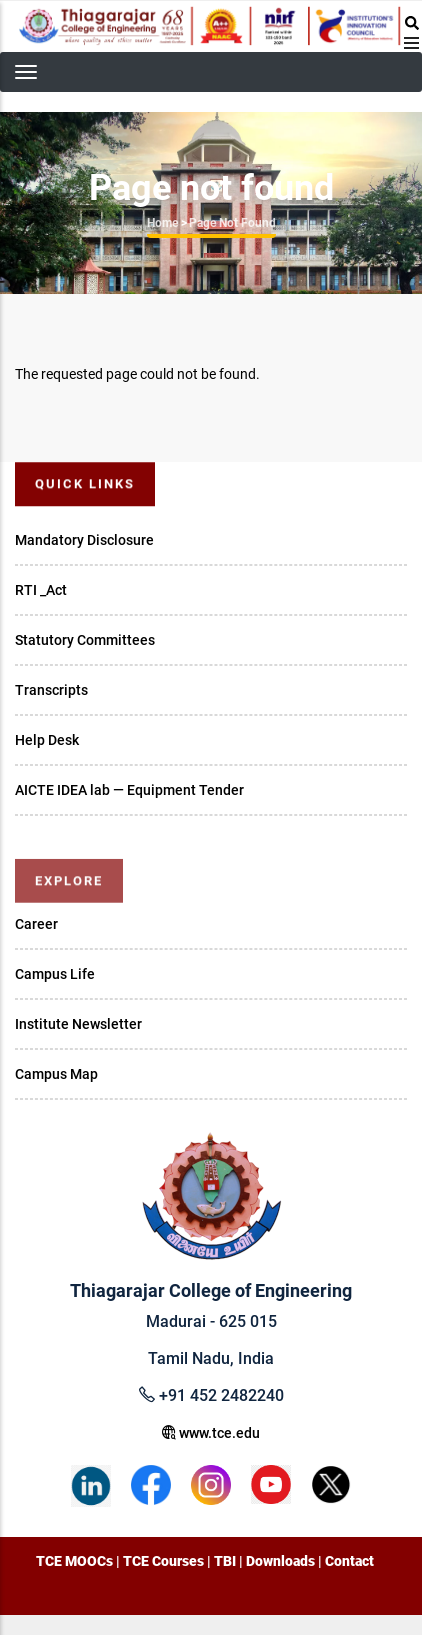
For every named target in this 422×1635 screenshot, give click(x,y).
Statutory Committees (85, 640)
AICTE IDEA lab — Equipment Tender (129, 790)
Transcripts (51, 690)
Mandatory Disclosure (84, 540)
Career (36, 924)
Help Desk (47, 740)
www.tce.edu (211, 1433)
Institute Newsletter (78, 1024)
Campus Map (56, 1074)
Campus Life (55, 974)
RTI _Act (41, 590)
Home (162, 223)
